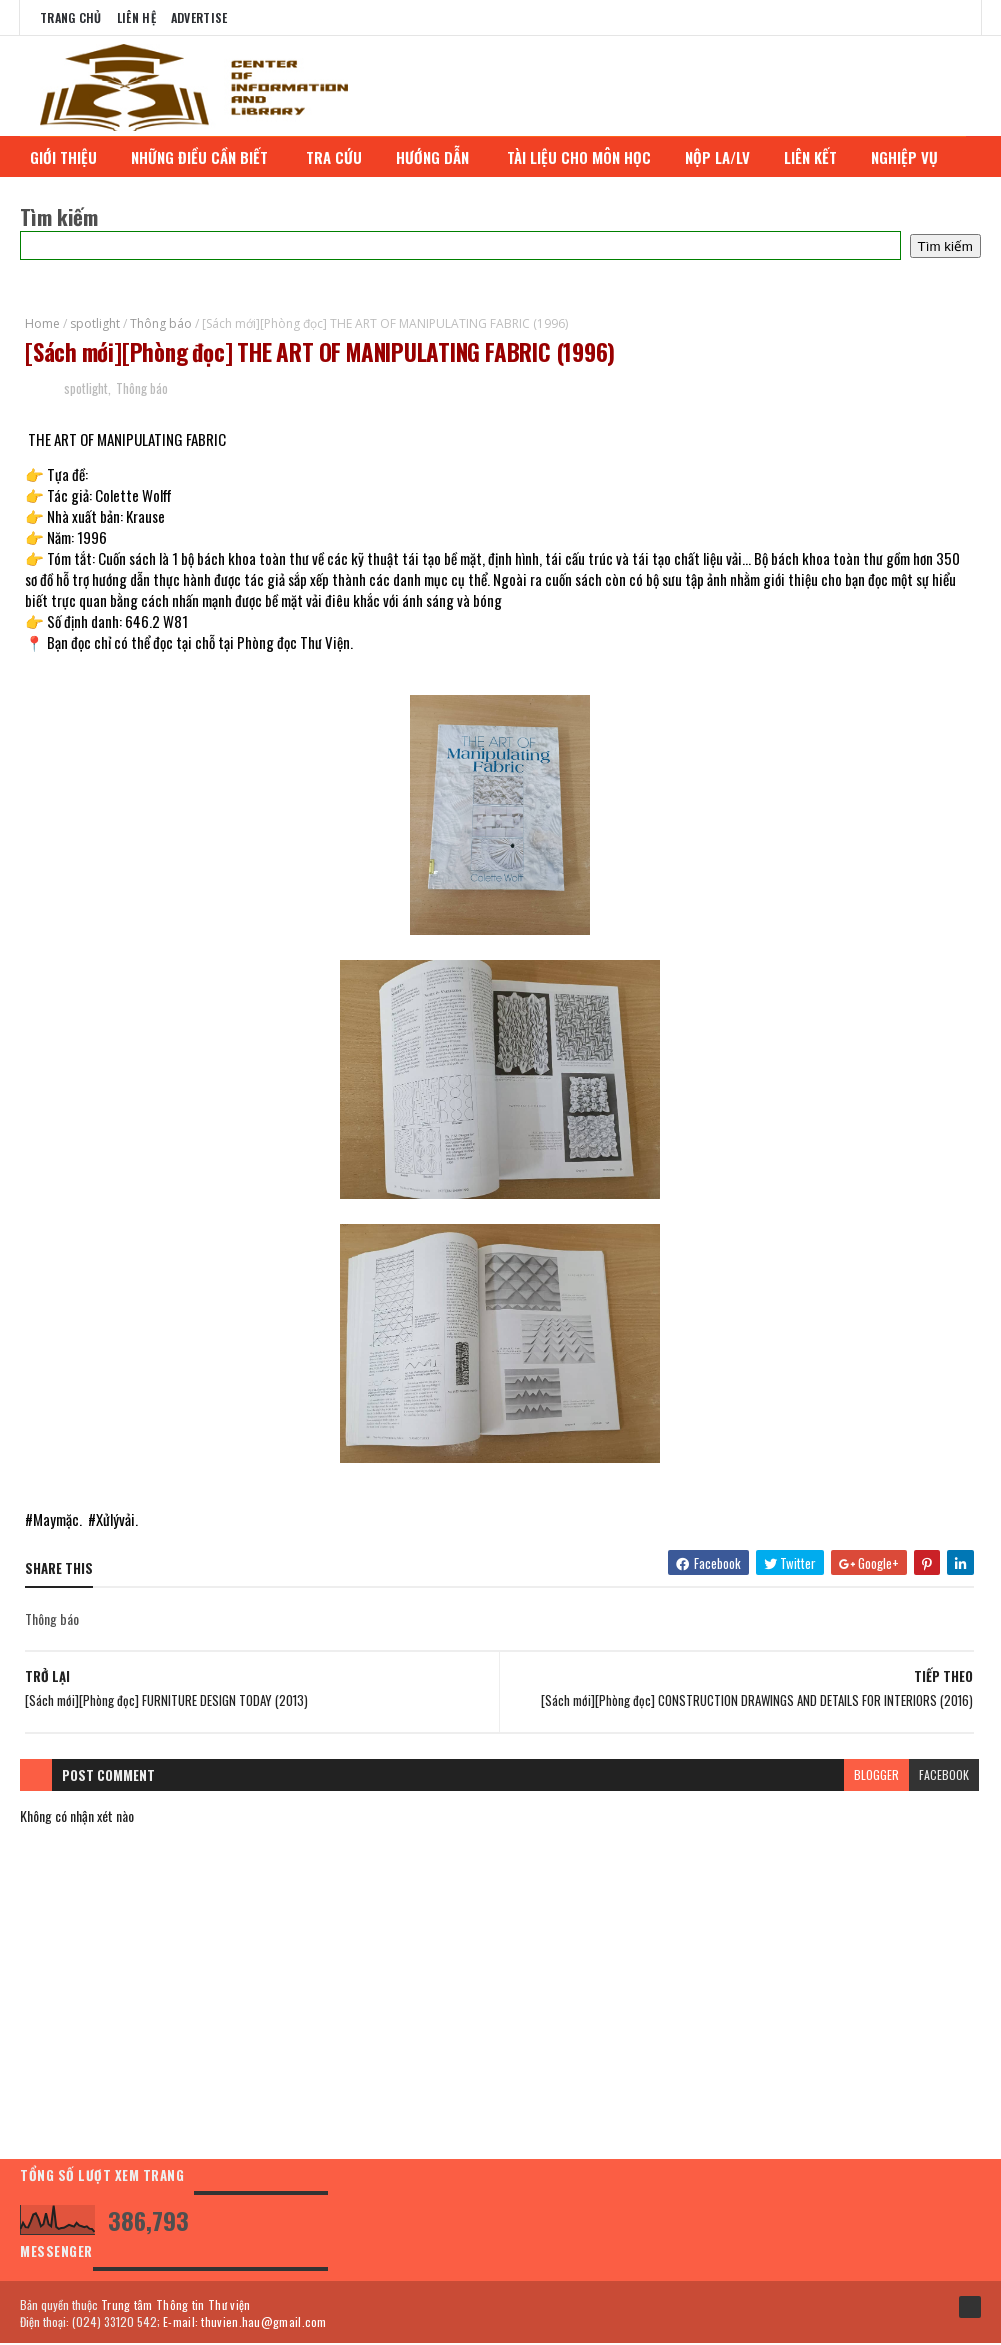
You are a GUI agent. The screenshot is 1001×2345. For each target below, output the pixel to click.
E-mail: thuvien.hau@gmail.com (245, 2322)
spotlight (95, 323)
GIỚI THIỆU (70, 157)
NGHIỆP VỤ (913, 157)
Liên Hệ (136, 17)
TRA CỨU (341, 157)
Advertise (199, 17)
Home (42, 323)
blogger (876, 1776)
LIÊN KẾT (817, 157)
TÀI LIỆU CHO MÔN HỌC (586, 157)
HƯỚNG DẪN (441, 157)
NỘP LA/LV (724, 157)
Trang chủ (71, 17)
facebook (944, 1776)
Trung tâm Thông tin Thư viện (175, 2305)
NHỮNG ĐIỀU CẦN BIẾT (208, 157)
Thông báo (161, 323)
